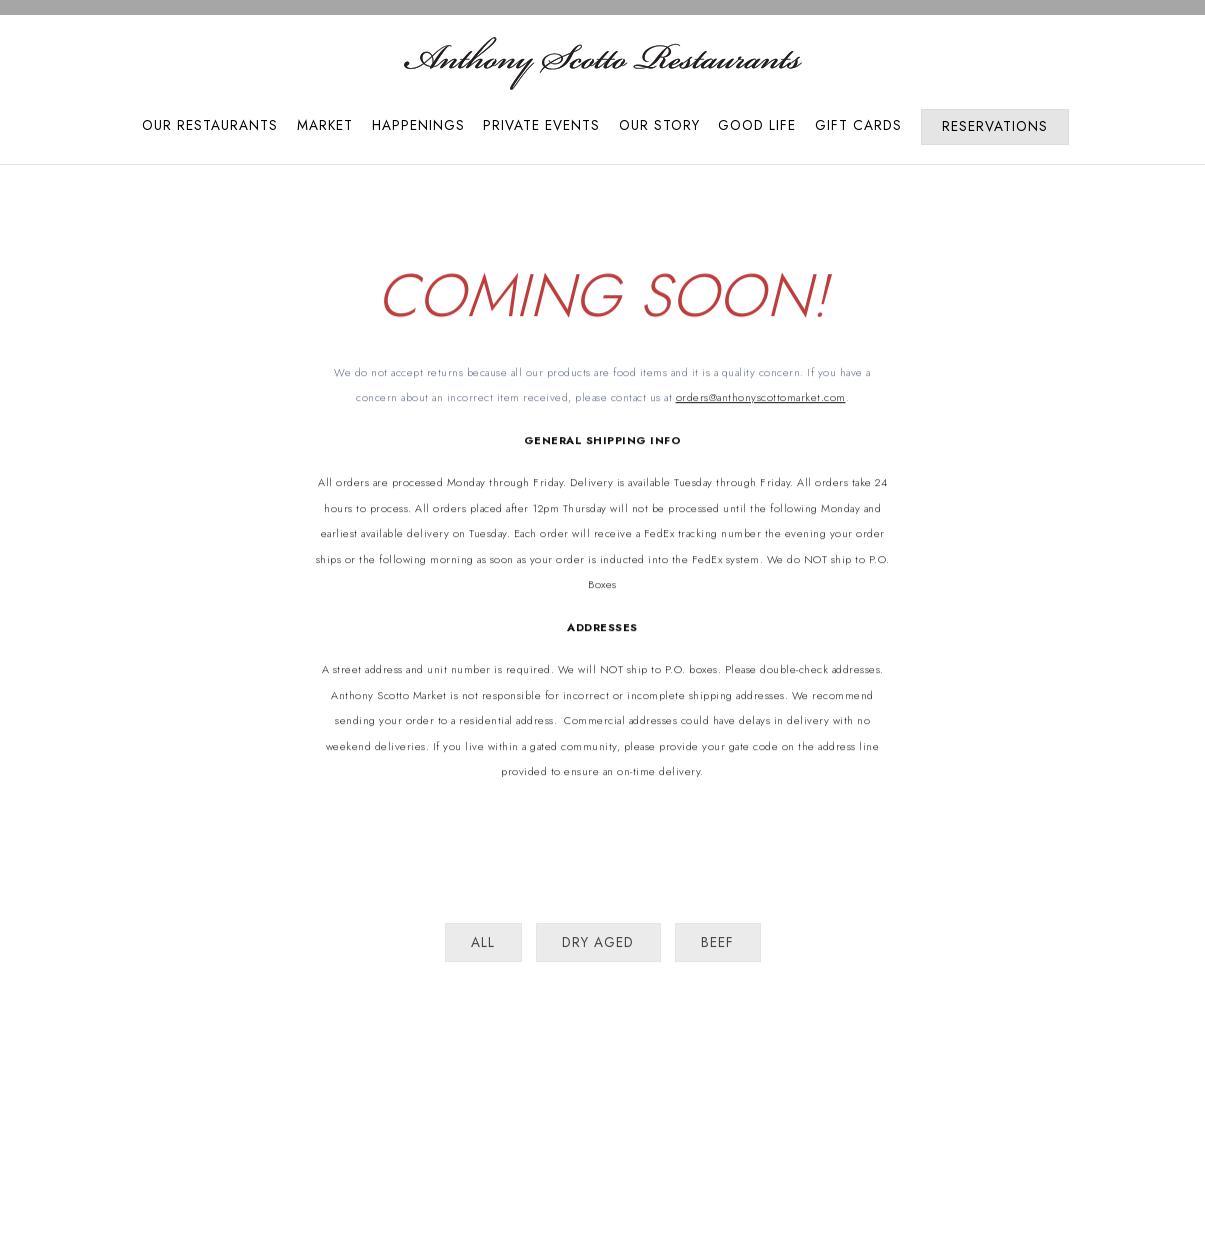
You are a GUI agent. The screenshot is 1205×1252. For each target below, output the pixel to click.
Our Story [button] (659, 125)
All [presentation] (483, 948)
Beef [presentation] (717, 948)
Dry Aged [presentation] (598, 948)
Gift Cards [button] (858, 125)
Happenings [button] (418, 125)
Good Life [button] (757, 125)
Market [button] (325, 125)
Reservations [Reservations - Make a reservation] (995, 126)
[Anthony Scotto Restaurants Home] (603, 62)
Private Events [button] (541, 125)
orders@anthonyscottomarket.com (761, 399)
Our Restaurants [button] (210, 125)
